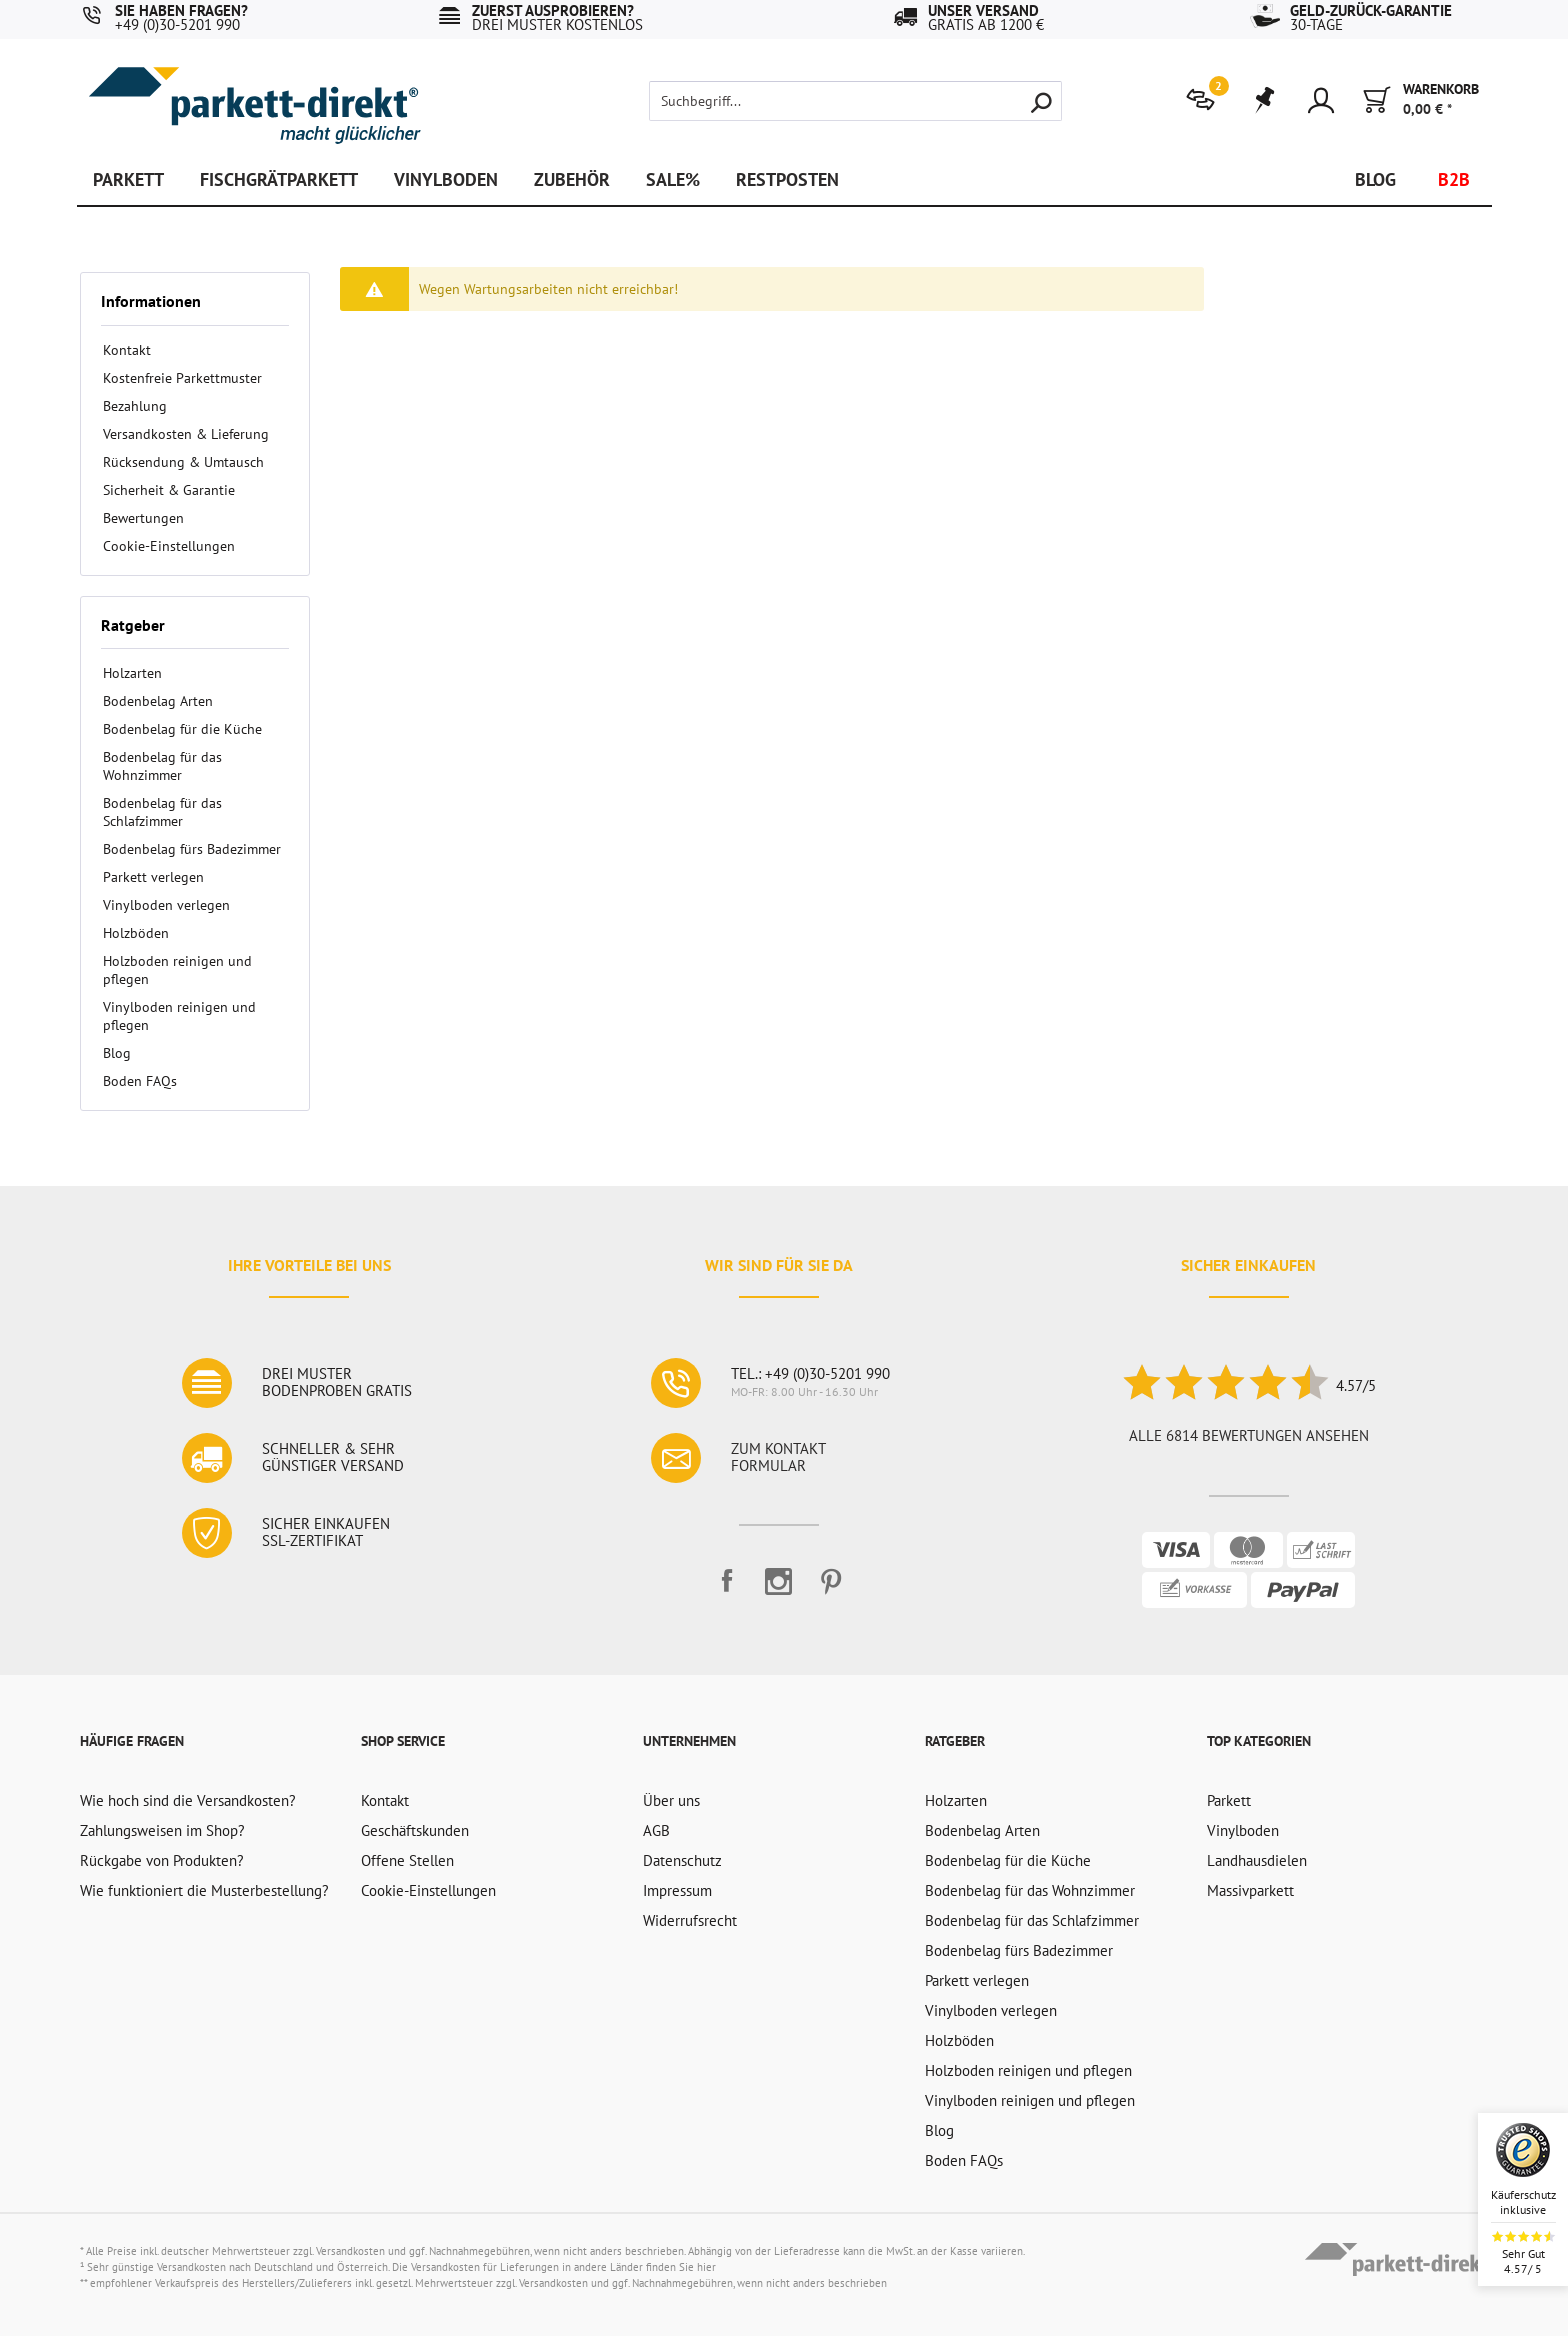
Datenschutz (682, 1860)
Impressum (677, 1890)
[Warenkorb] (1421, 101)
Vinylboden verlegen (166, 905)
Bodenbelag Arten (158, 701)
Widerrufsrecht (690, 1920)
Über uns (671, 1800)
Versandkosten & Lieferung (186, 434)
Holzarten (132, 673)
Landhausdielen (1257, 1860)
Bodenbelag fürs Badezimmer (192, 849)
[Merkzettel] (1263, 101)
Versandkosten (350, 2251)
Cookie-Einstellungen (169, 546)
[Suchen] (1041, 101)
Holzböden (136, 933)
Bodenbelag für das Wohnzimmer (162, 766)
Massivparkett (1250, 1890)
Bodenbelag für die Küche (182, 729)
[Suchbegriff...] (855, 101)
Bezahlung (135, 406)
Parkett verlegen (153, 877)
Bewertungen (143, 518)
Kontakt (127, 350)
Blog (117, 1053)
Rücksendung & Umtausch (183, 462)
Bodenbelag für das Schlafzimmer (162, 812)
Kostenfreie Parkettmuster (182, 378)
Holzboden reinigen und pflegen (177, 970)
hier (706, 2267)
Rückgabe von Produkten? (162, 1860)
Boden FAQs (140, 1081)
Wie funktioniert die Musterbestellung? (204, 1890)
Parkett (1229, 1800)
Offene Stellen (407, 1860)
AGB (656, 1830)
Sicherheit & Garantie (169, 490)
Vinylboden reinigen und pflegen (179, 1016)
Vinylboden (1243, 1830)
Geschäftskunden (415, 1830)
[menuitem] (1205, 97)
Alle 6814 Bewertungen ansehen (1249, 1435)
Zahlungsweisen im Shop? (162, 1830)
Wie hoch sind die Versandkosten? (188, 1800)
